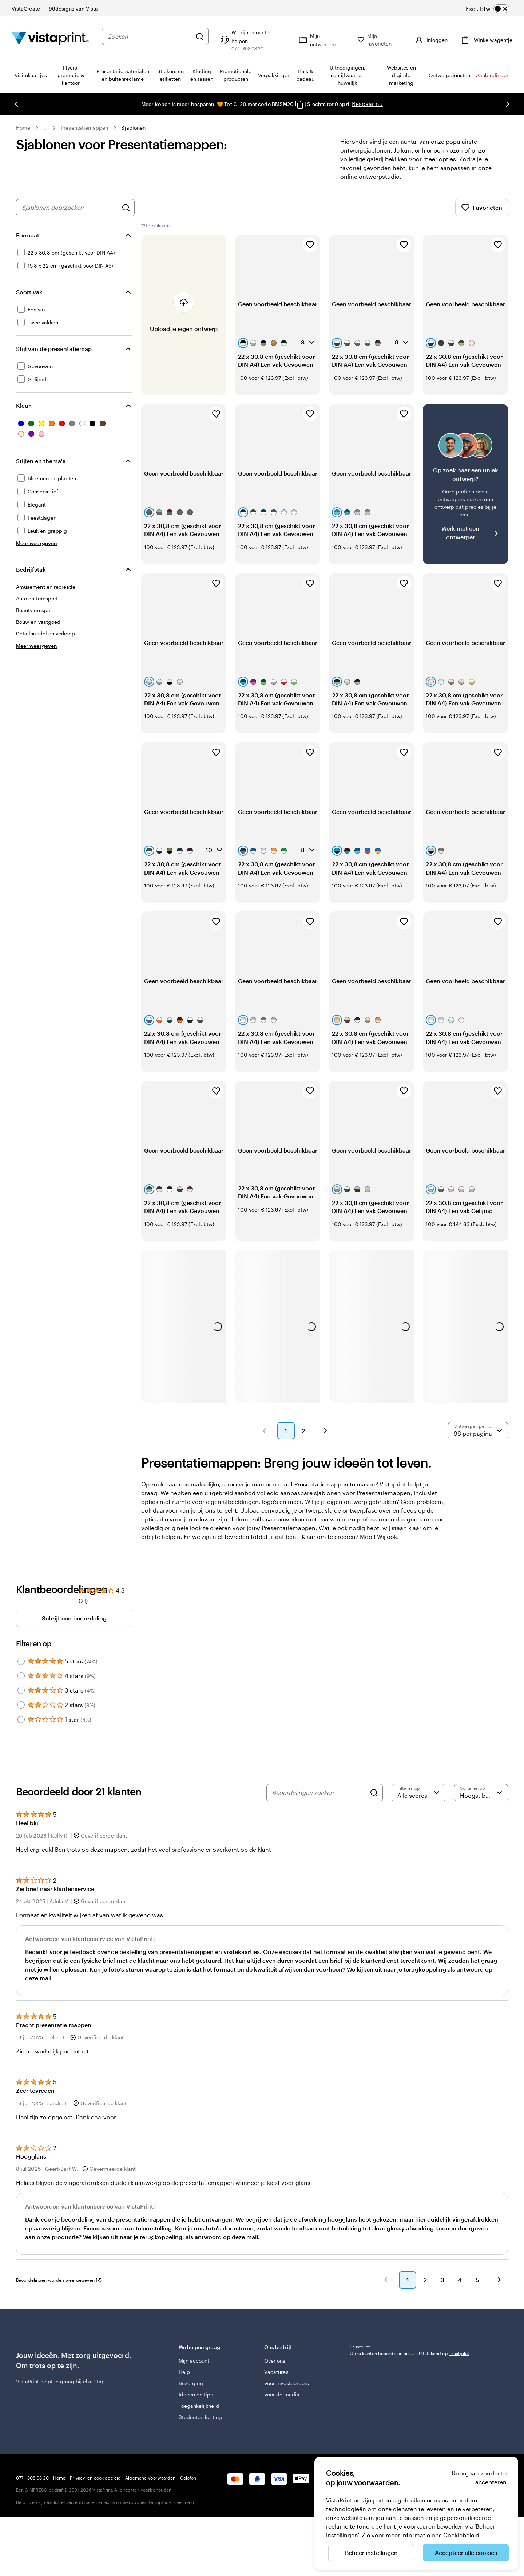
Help (184, 2372)
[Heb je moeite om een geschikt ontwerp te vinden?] (465, 484)
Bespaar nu (367, 103)
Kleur (23, 405)
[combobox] (150, 36)
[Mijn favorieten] (380, 39)
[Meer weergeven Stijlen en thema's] (36, 543)
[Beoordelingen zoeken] (319, 1792)
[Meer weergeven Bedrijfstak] (36, 646)
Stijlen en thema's (41, 460)
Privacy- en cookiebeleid (95, 2477)
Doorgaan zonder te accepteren (479, 2477)
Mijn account (194, 2361)
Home (23, 128)
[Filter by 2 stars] (21, 1705)
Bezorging (191, 2383)
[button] (264, 1430)
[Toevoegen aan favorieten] (310, 244)
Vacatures (276, 2372)
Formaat (27, 235)
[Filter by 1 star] (21, 1719)
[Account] (431, 40)
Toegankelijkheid (199, 2406)
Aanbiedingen (492, 75)
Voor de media (281, 2394)
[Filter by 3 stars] (21, 1690)
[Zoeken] (200, 36)
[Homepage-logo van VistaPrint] (50, 39)
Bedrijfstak (31, 569)
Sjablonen (133, 128)
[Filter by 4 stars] (21, 1675)
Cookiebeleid (461, 2535)
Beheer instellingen (371, 2552)
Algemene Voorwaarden (150, 2477)
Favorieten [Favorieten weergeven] (481, 207)
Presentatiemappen (84, 128)
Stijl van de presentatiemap (54, 348)
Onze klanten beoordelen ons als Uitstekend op (409, 2353)
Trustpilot (360, 2346)
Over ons (275, 2361)
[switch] (487, 8)
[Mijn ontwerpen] (322, 39)
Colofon (188, 2477)
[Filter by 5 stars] (21, 1661)
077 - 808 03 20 (32, 2477)
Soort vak (29, 291)
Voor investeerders (286, 2383)
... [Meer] (45, 128)
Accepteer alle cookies (466, 2552)
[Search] (374, 1792)
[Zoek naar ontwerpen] (126, 207)
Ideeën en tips (196, 2394)
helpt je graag (57, 2381)
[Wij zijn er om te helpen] (253, 40)
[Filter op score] (418, 1792)
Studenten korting (200, 2417)
